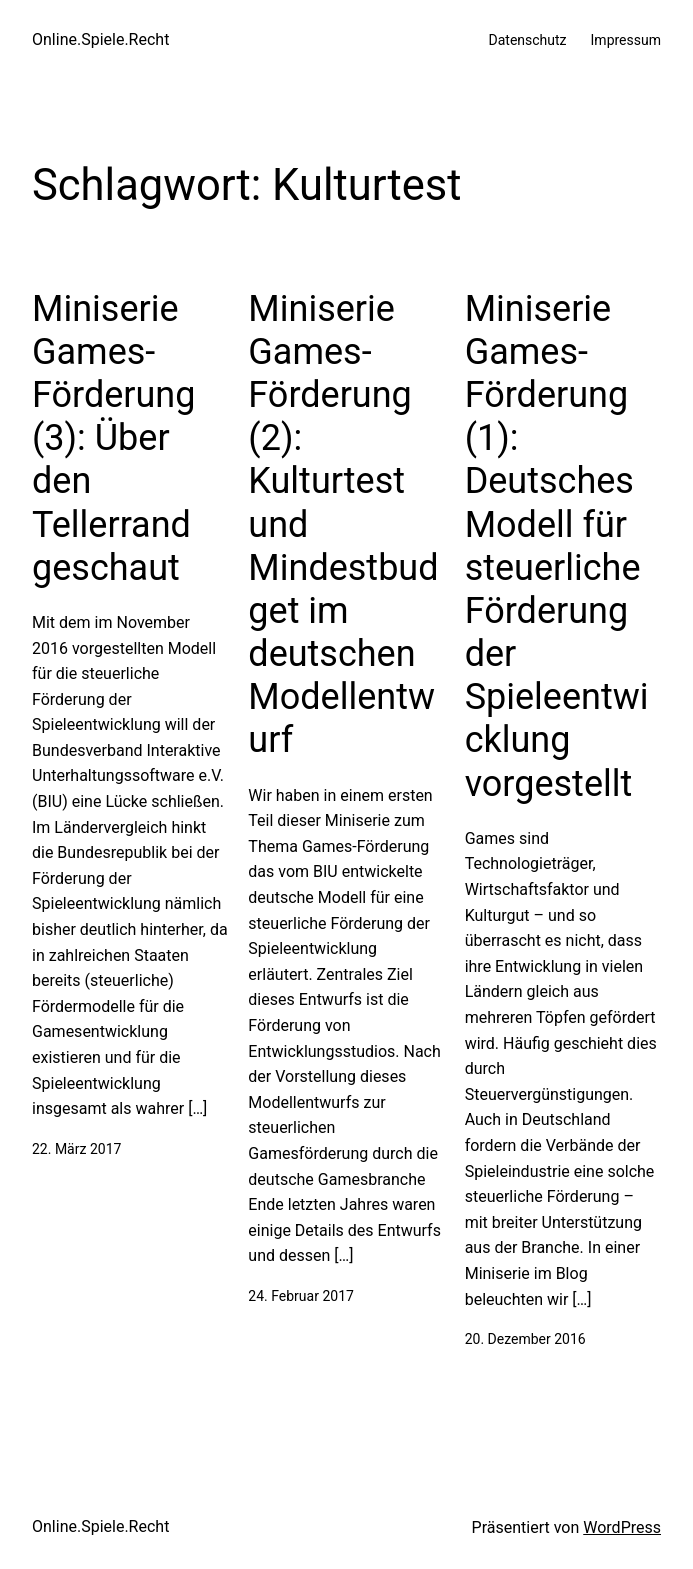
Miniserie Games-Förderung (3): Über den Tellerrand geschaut (113, 438)
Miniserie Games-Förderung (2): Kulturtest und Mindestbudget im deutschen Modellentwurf (343, 525)
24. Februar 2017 (301, 1296)
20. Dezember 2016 (525, 1339)
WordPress (622, 1527)
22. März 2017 (76, 1149)
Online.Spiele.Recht (100, 39)
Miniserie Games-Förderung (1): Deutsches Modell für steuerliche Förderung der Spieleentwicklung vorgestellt (557, 546)
